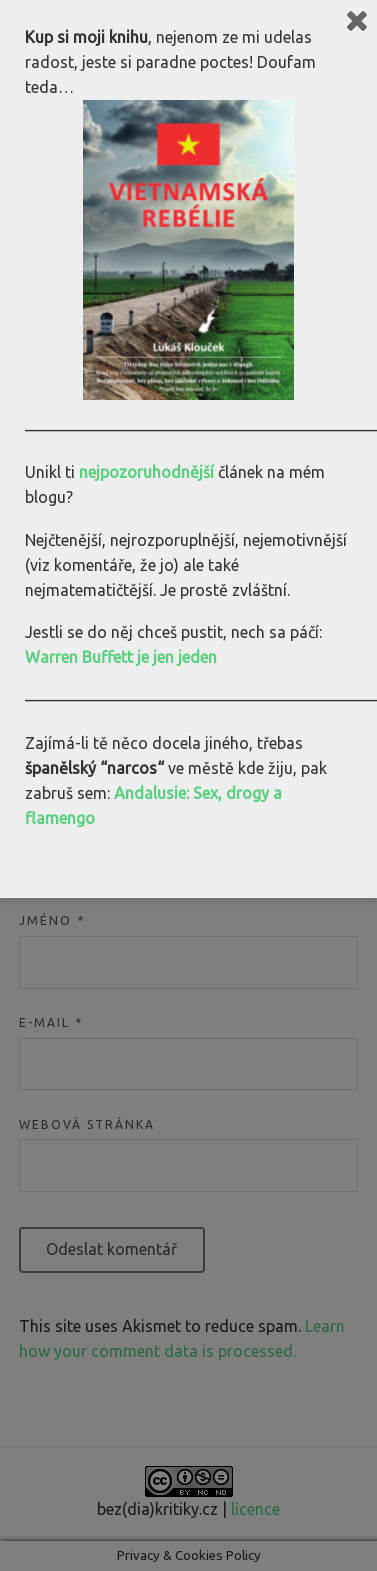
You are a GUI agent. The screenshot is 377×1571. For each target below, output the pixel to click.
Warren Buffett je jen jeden (121, 657)
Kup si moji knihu (86, 37)
